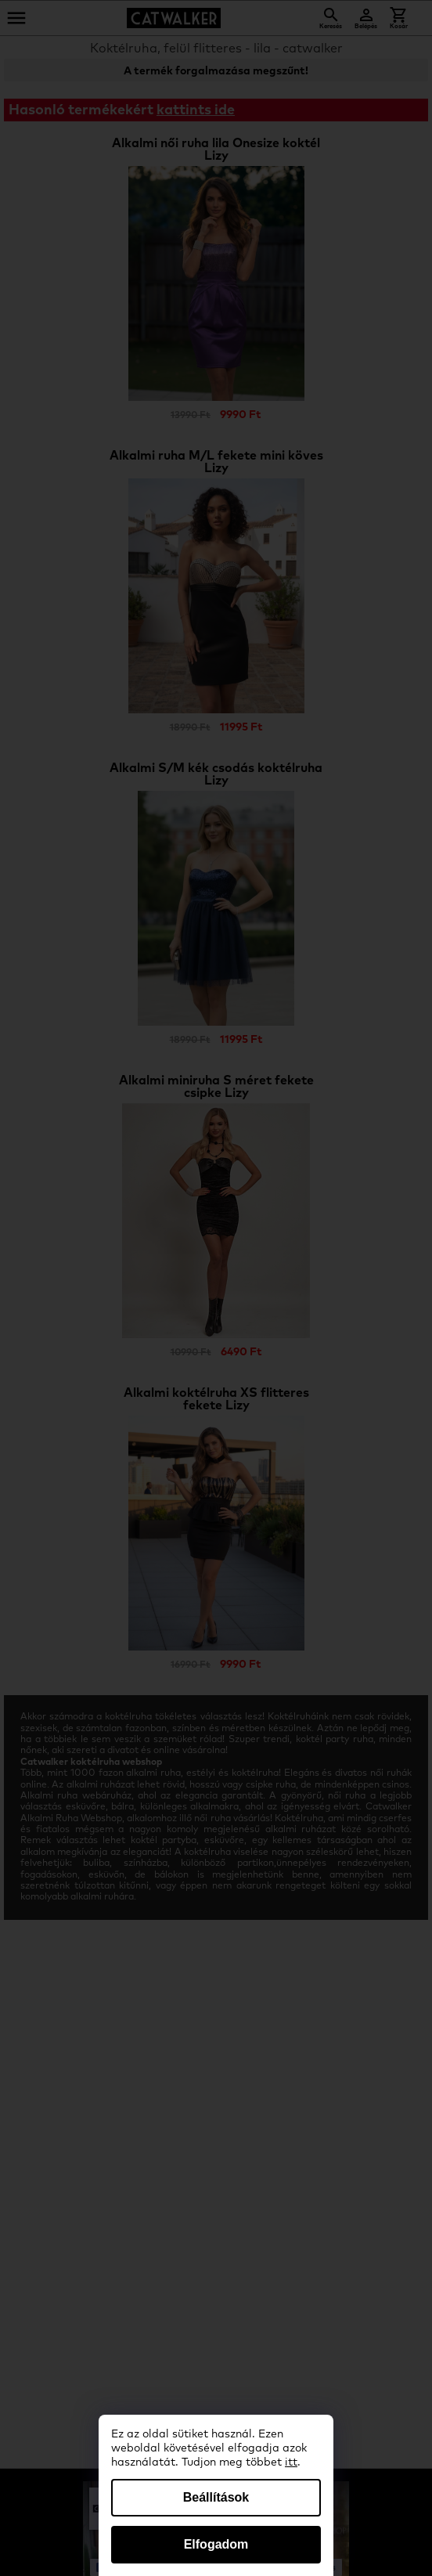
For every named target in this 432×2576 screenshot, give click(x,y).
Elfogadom (216, 2544)
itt (291, 2462)
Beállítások (216, 2497)
